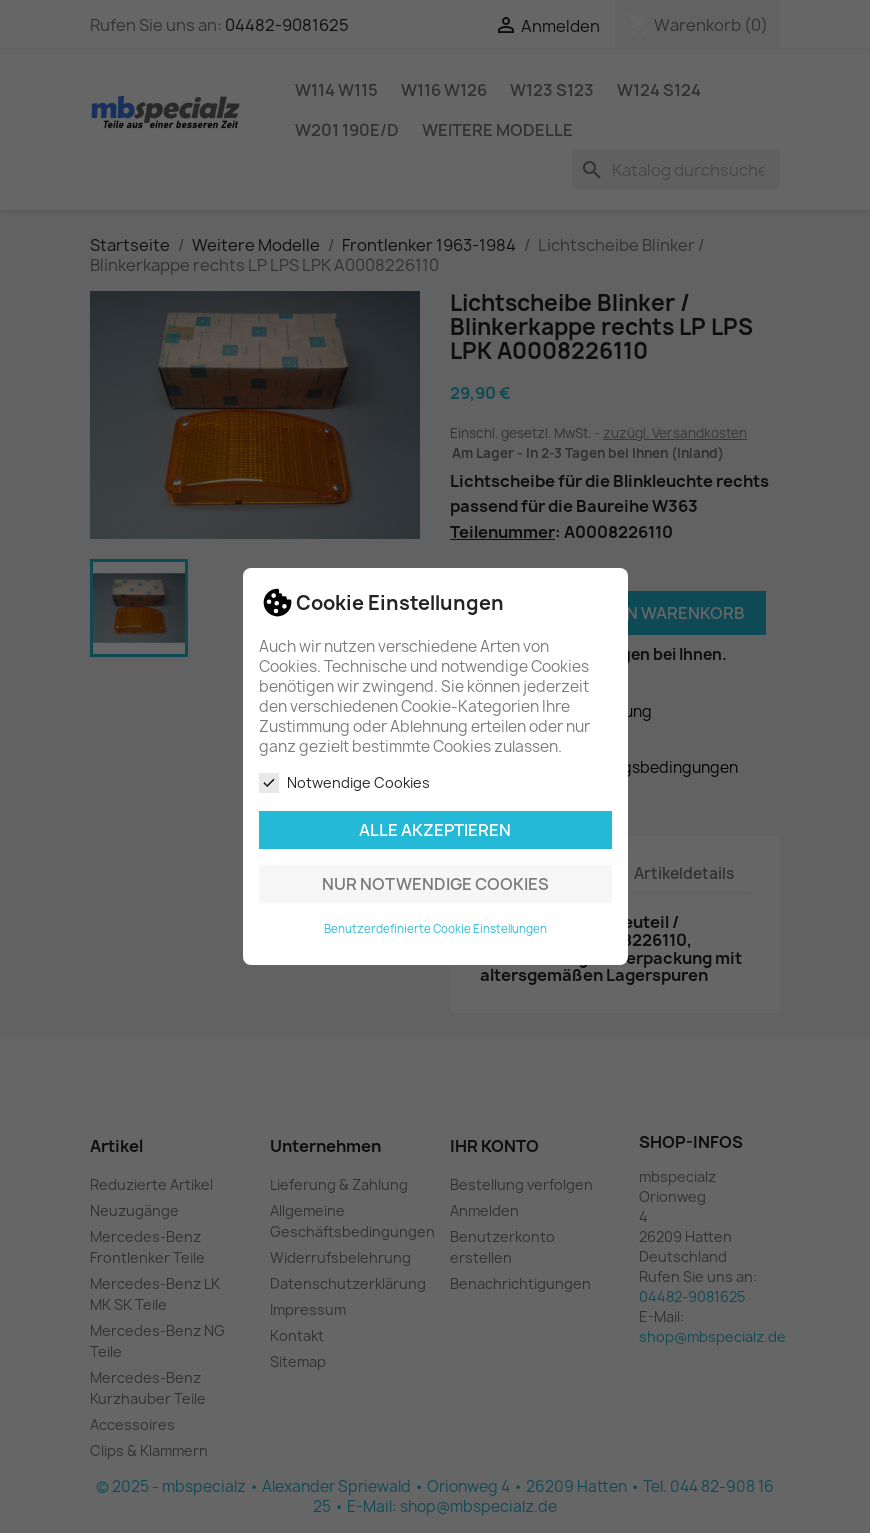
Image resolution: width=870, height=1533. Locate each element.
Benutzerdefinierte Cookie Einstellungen (435, 929)
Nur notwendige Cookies (435, 884)
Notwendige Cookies (344, 783)
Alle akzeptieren (435, 830)
